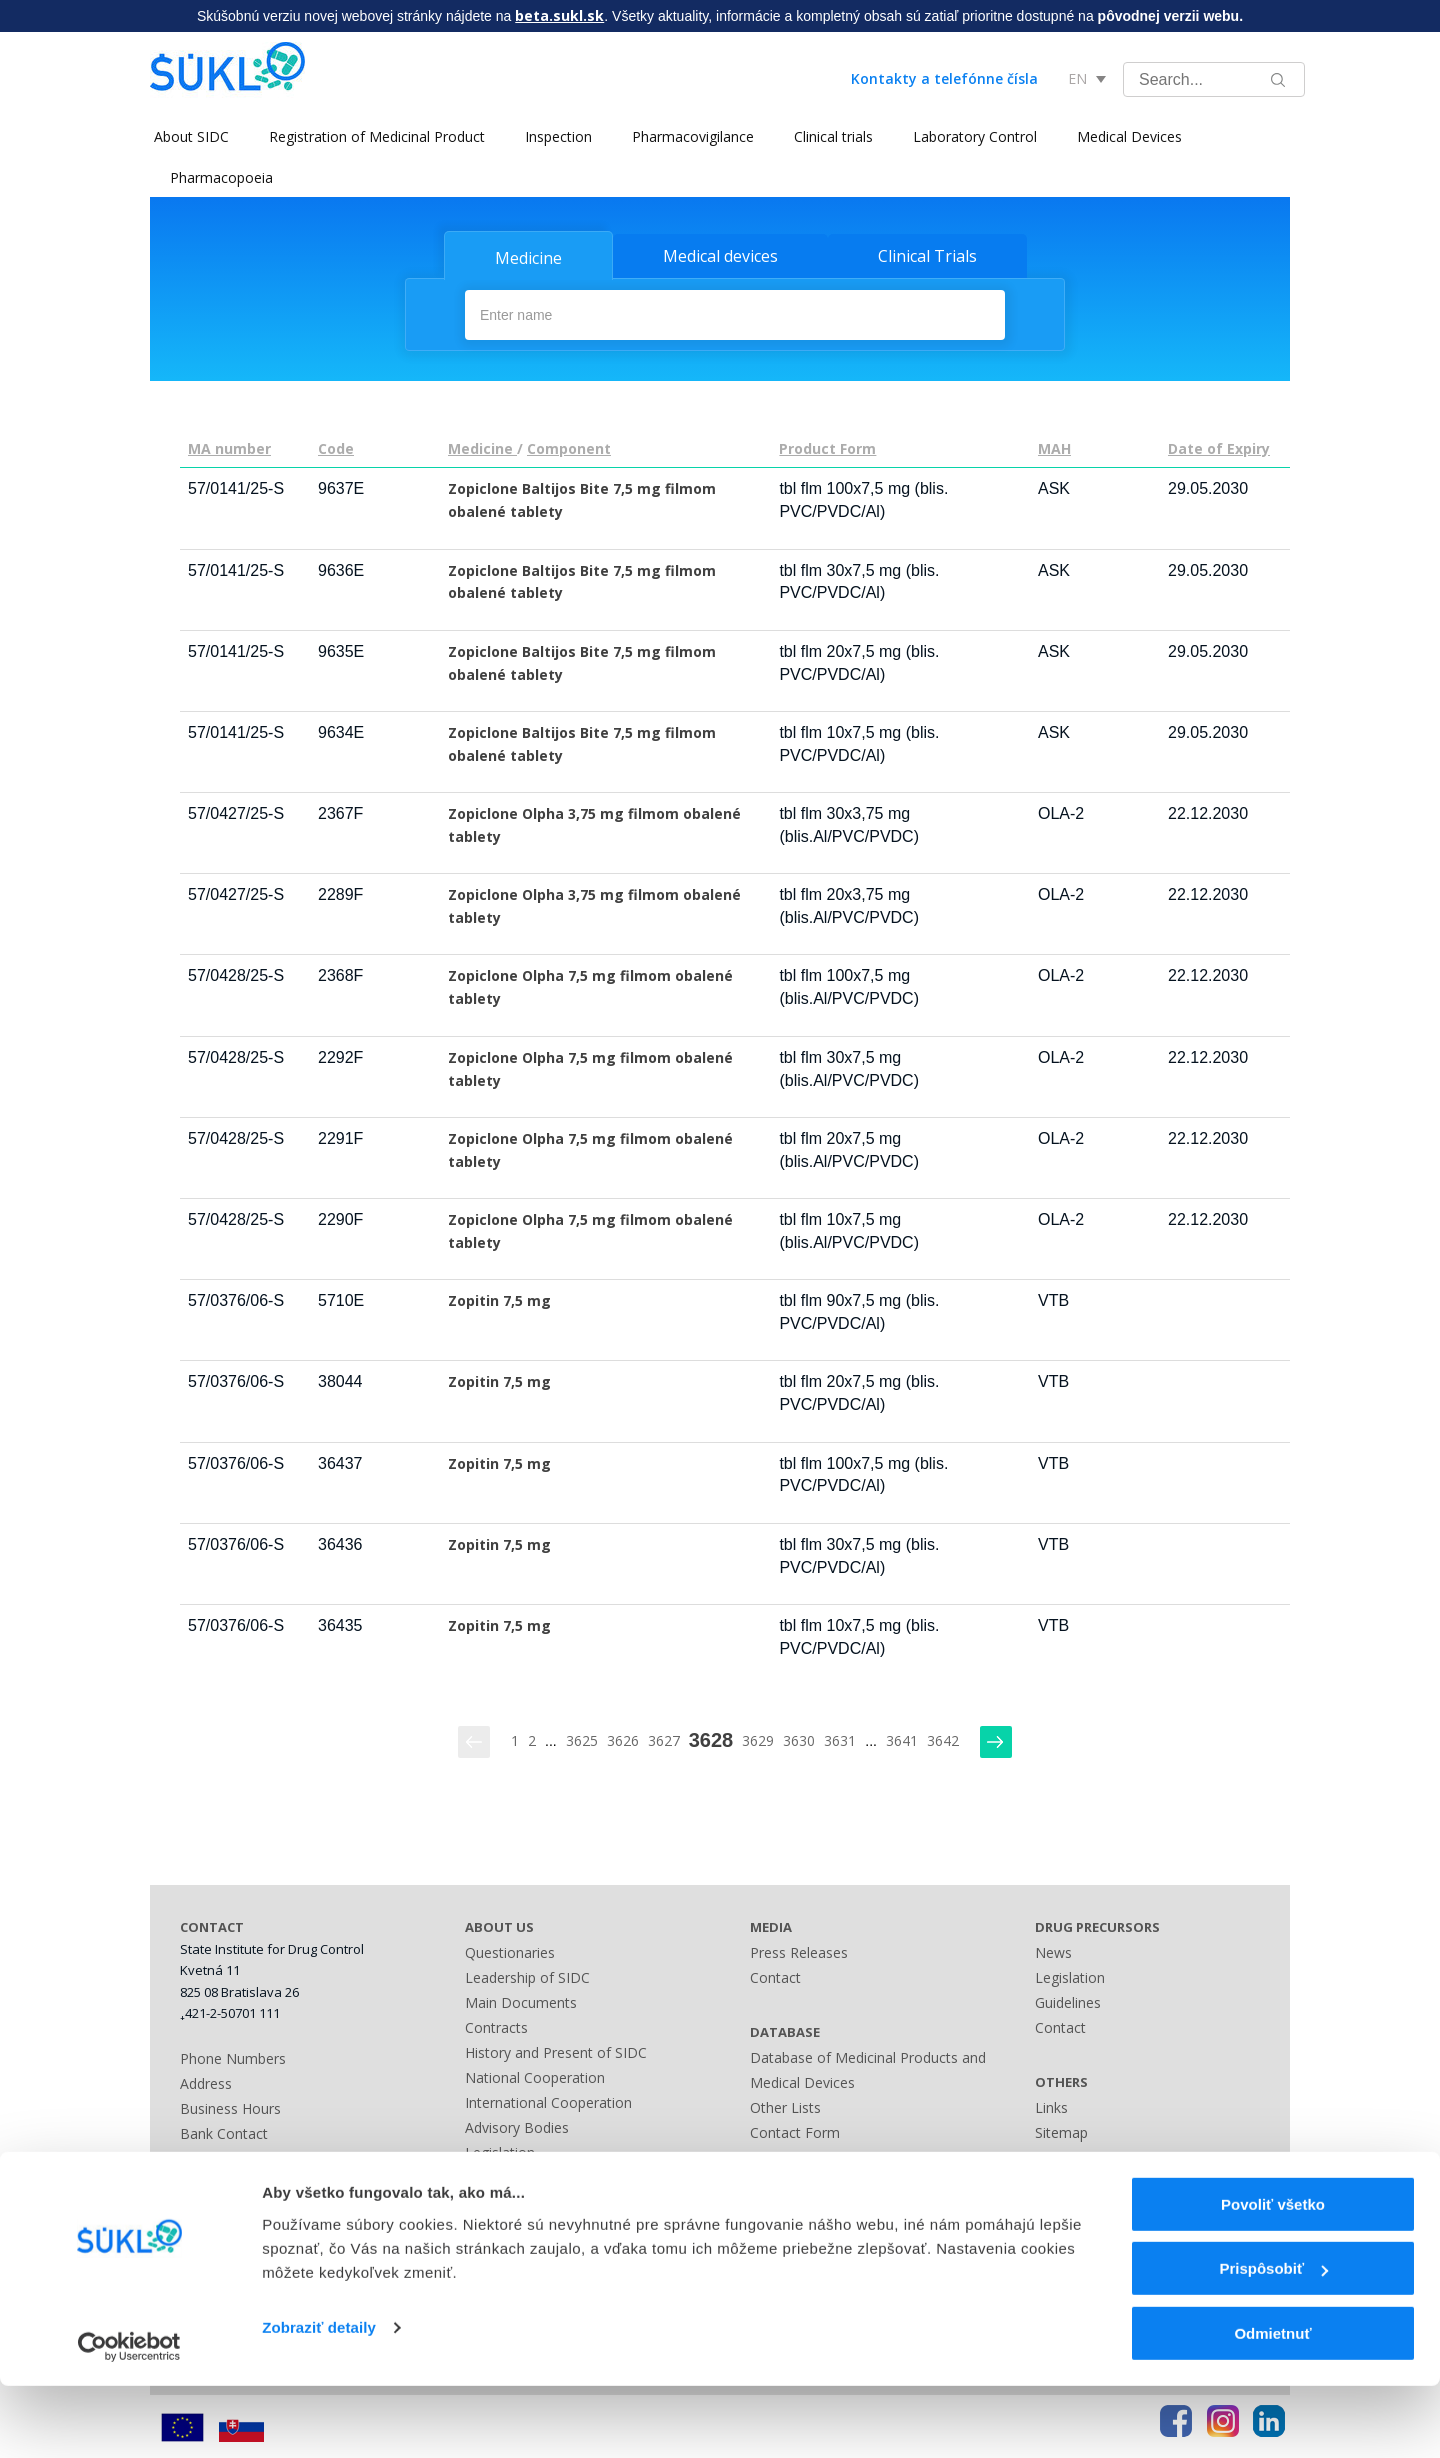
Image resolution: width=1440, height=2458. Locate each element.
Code (336, 447)
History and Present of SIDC (556, 2050)
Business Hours (230, 2106)
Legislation (500, 2150)
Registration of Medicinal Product (373, 136)
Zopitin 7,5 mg (499, 1299)
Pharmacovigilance (689, 136)
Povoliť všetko (1273, 2276)
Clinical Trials (927, 256)
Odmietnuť (1272, 2405)
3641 (902, 1738)
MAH (1054, 447)
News (1053, 1950)
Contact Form (795, 2130)
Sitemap (776, 2155)
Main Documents (521, 2000)
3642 (943, 1738)
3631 (840, 1738)
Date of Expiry (1219, 447)
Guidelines (1068, 2000)
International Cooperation (548, 2100)
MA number (229, 447)
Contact (775, 1975)
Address (206, 2081)
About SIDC (187, 136)
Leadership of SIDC (527, 1975)
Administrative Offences (542, 2175)
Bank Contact (224, 2131)
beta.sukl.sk (559, 15)
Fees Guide (501, 2200)
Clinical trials (829, 136)
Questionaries (510, 1950)
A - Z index (784, 2180)
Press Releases (799, 1950)
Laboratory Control (971, 136)
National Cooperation (535, 2075)
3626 (623, 1738)
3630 (799, 1738)
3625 (582, 1738)
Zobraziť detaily (319, 2399)
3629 (758, 1738)
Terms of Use (1079, 2180)
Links (766, 2205)
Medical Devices (1125, 136)
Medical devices (720, 256)
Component (569, 447)
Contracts (496, 2025)
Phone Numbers (233, 2056)
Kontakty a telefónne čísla (944, 78)
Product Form (827, 447)
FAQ (1049, 2155)
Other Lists (785, 2105)
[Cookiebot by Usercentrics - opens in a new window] (129, 2419)
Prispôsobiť (1273, 2341)
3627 (664, 1738)
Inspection (554, 136)
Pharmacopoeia (221, 177)
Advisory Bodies (517, 2125)
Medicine (528, 258)
